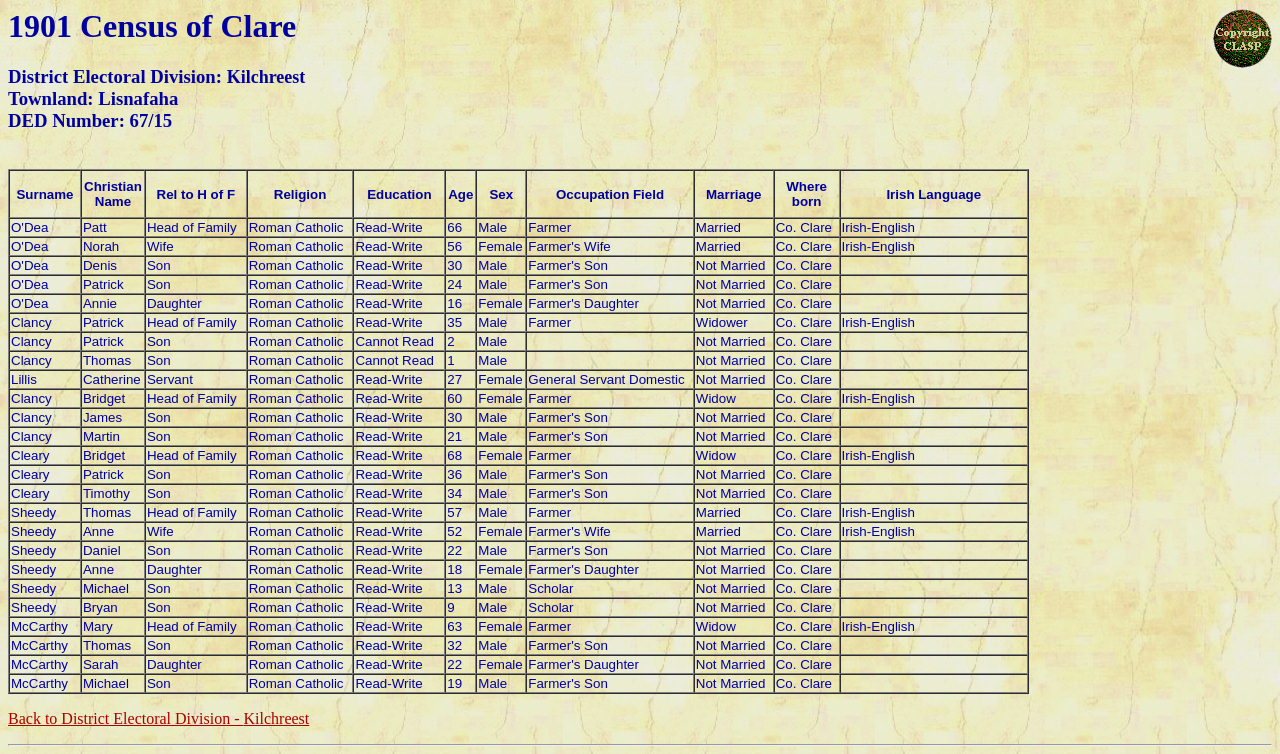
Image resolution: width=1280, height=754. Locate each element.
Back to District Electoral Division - (158, 718)
